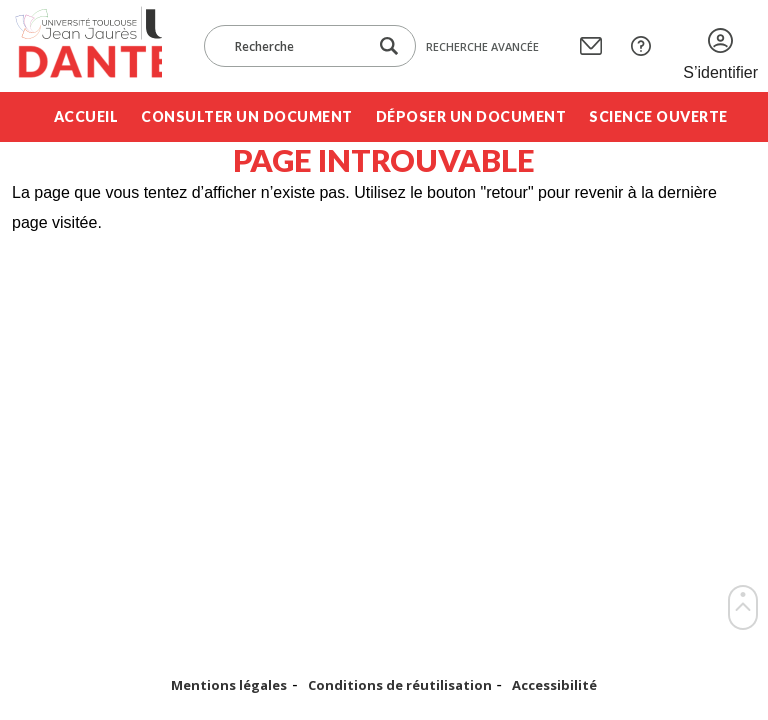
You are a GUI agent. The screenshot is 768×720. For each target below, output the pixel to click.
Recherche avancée (482, 46)
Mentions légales (229, 685)
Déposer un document (471, 116)
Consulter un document (247, 116)
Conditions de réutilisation (400, 685)
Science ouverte (658, 116)
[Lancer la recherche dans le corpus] (389, 46)
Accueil (86, 116)
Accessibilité (554, 685)
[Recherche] (296, 46)
